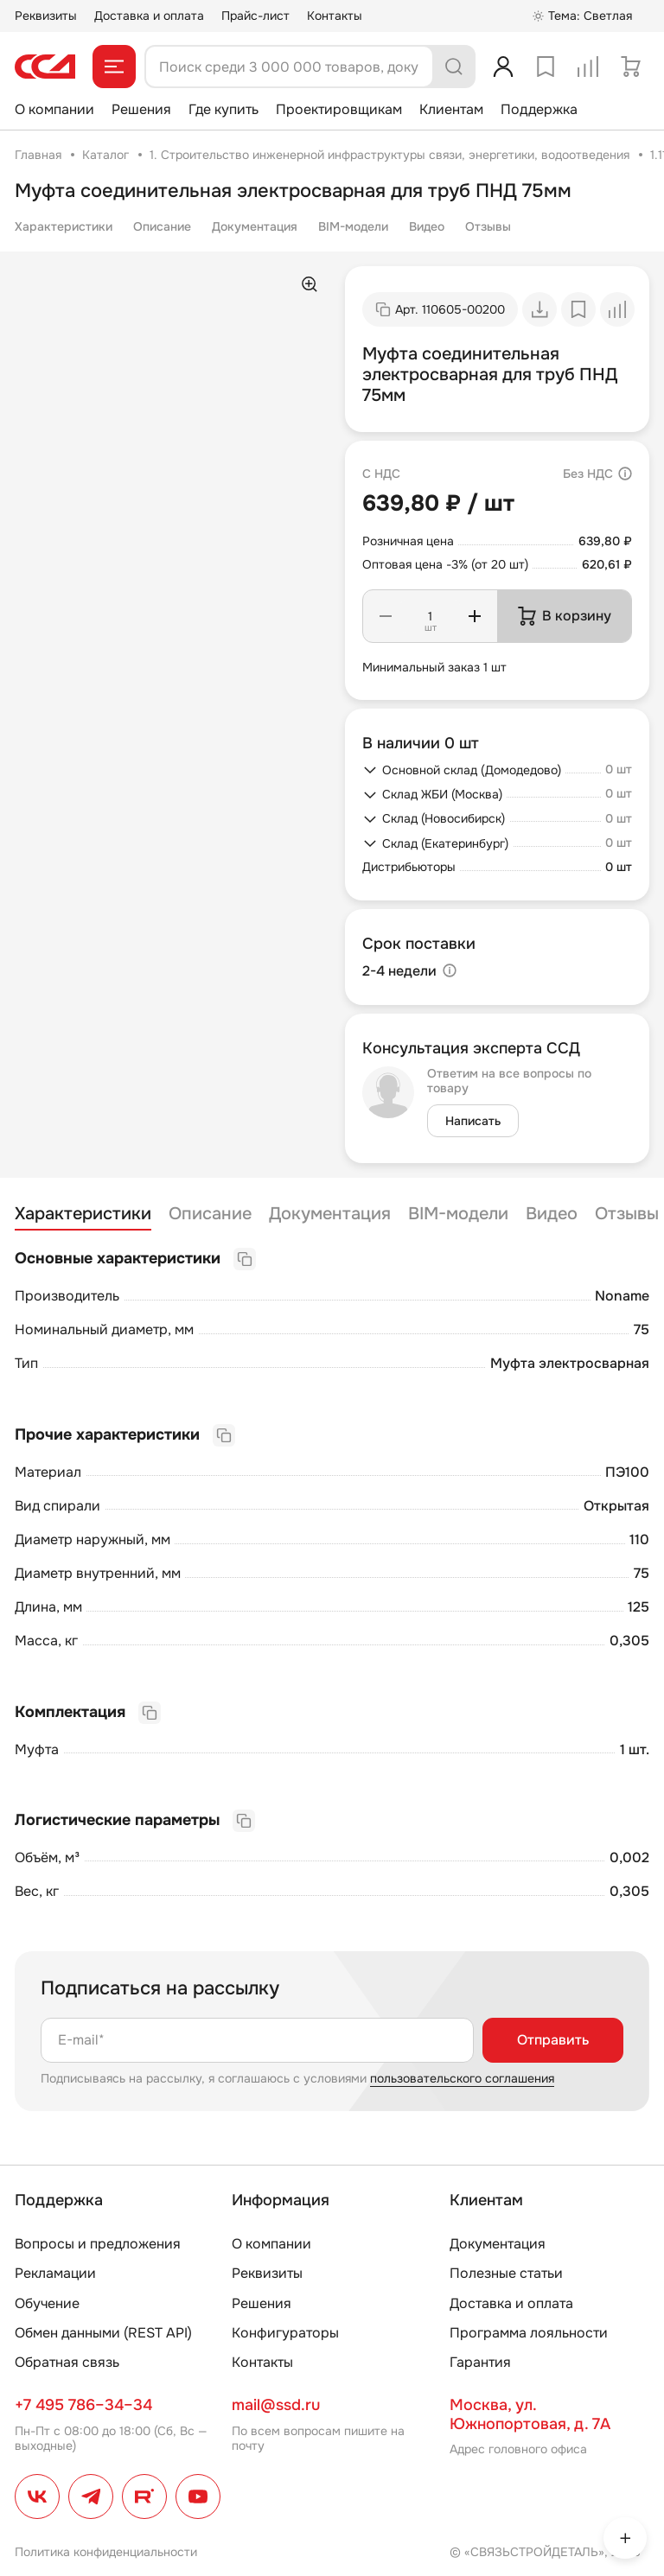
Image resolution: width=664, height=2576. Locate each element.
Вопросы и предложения (98, 2244)
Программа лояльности (529, 2333)
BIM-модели (353, 226)
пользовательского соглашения (462, 2078)
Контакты (334, 15)
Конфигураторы (285, 2333)
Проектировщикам (339, 109)
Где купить (223, 109)
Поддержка (539, 109)
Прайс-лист (255, 15)
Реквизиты (46, 15)
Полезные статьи (506, 2273)
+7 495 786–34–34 (83, 2404)
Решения (141, 109)
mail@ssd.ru (276, 2404)
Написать (473, 1121)
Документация (254, 226)
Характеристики (63, 226)
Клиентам (451, 109)
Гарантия (480, 2362)
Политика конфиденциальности (106, 2552)
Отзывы (488, 226)
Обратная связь (67, 2362)
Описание (162, 226)
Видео (426, 226)
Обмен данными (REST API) (103, 2333)
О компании (54, 109)
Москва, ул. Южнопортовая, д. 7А (530, 2414)
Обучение (47, 2303)
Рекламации (55, 2273)
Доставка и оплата (149, 15)
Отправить (553, 2040)
